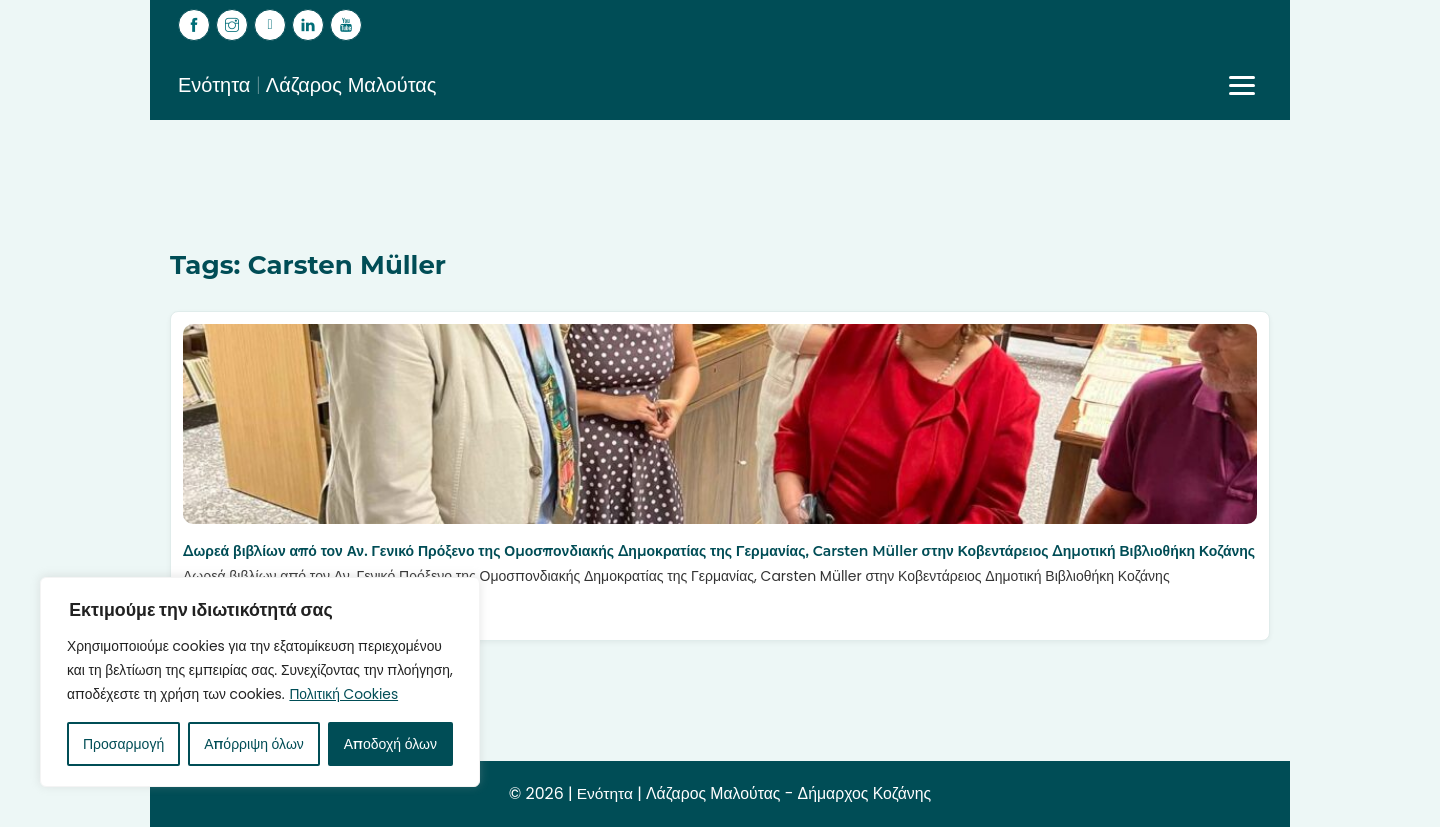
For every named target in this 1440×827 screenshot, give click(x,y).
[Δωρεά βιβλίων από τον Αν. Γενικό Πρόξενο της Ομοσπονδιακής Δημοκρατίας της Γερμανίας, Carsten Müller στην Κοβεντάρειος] (720, 424)
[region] (260, 670)
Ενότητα (603, 793)
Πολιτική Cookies (183, 694)
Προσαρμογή (123, 744)
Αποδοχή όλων (390, 744)
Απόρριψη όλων (254, 744)
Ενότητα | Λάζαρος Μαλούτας (307, 85)
